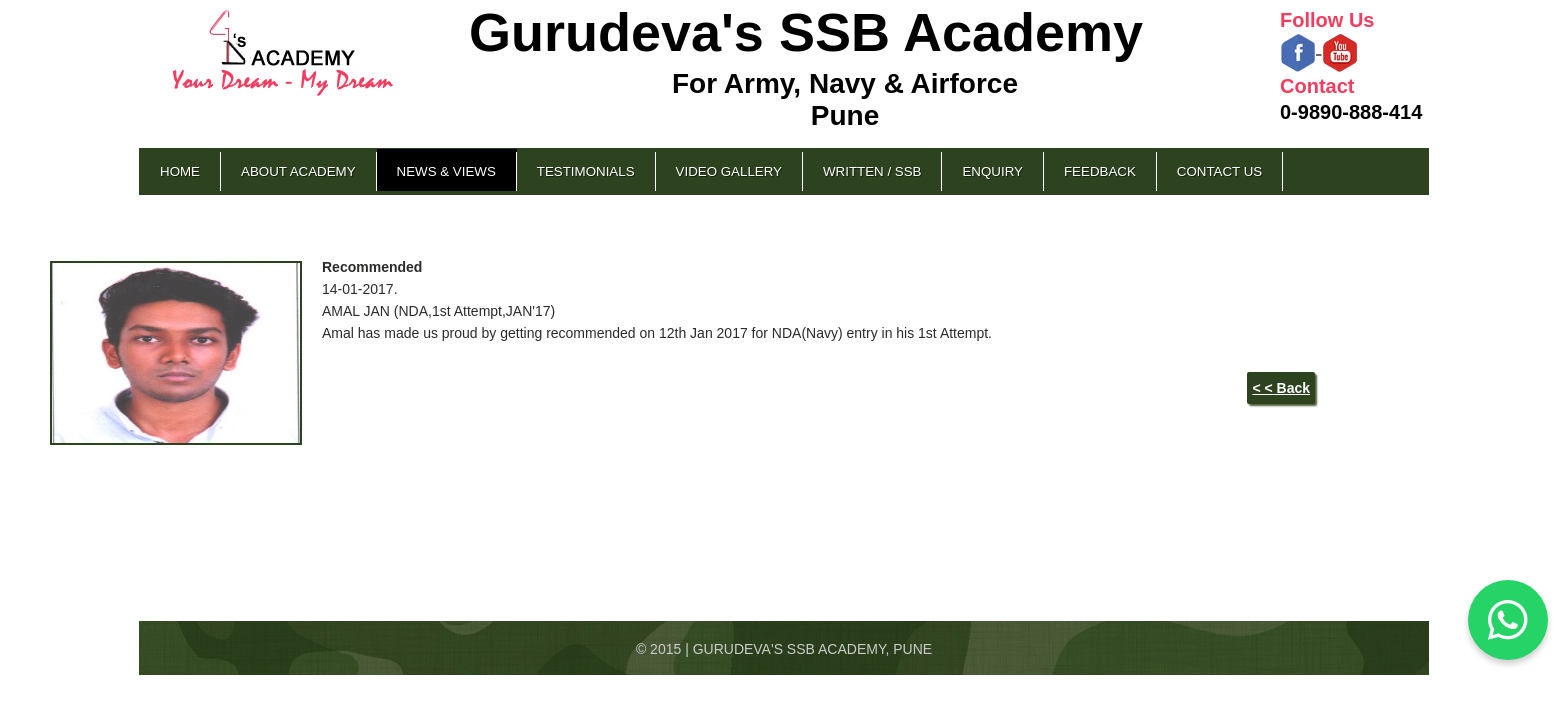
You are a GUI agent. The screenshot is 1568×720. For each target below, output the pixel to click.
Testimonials (586, 171)
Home (180, 171)
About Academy (298, 171)
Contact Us (1219, 171)
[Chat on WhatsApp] (1508, 620)
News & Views (446, 171)
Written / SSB (872, 171)
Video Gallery (729, 171)
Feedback (1100, 171)
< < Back (1281, 388)
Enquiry (992, 171)
